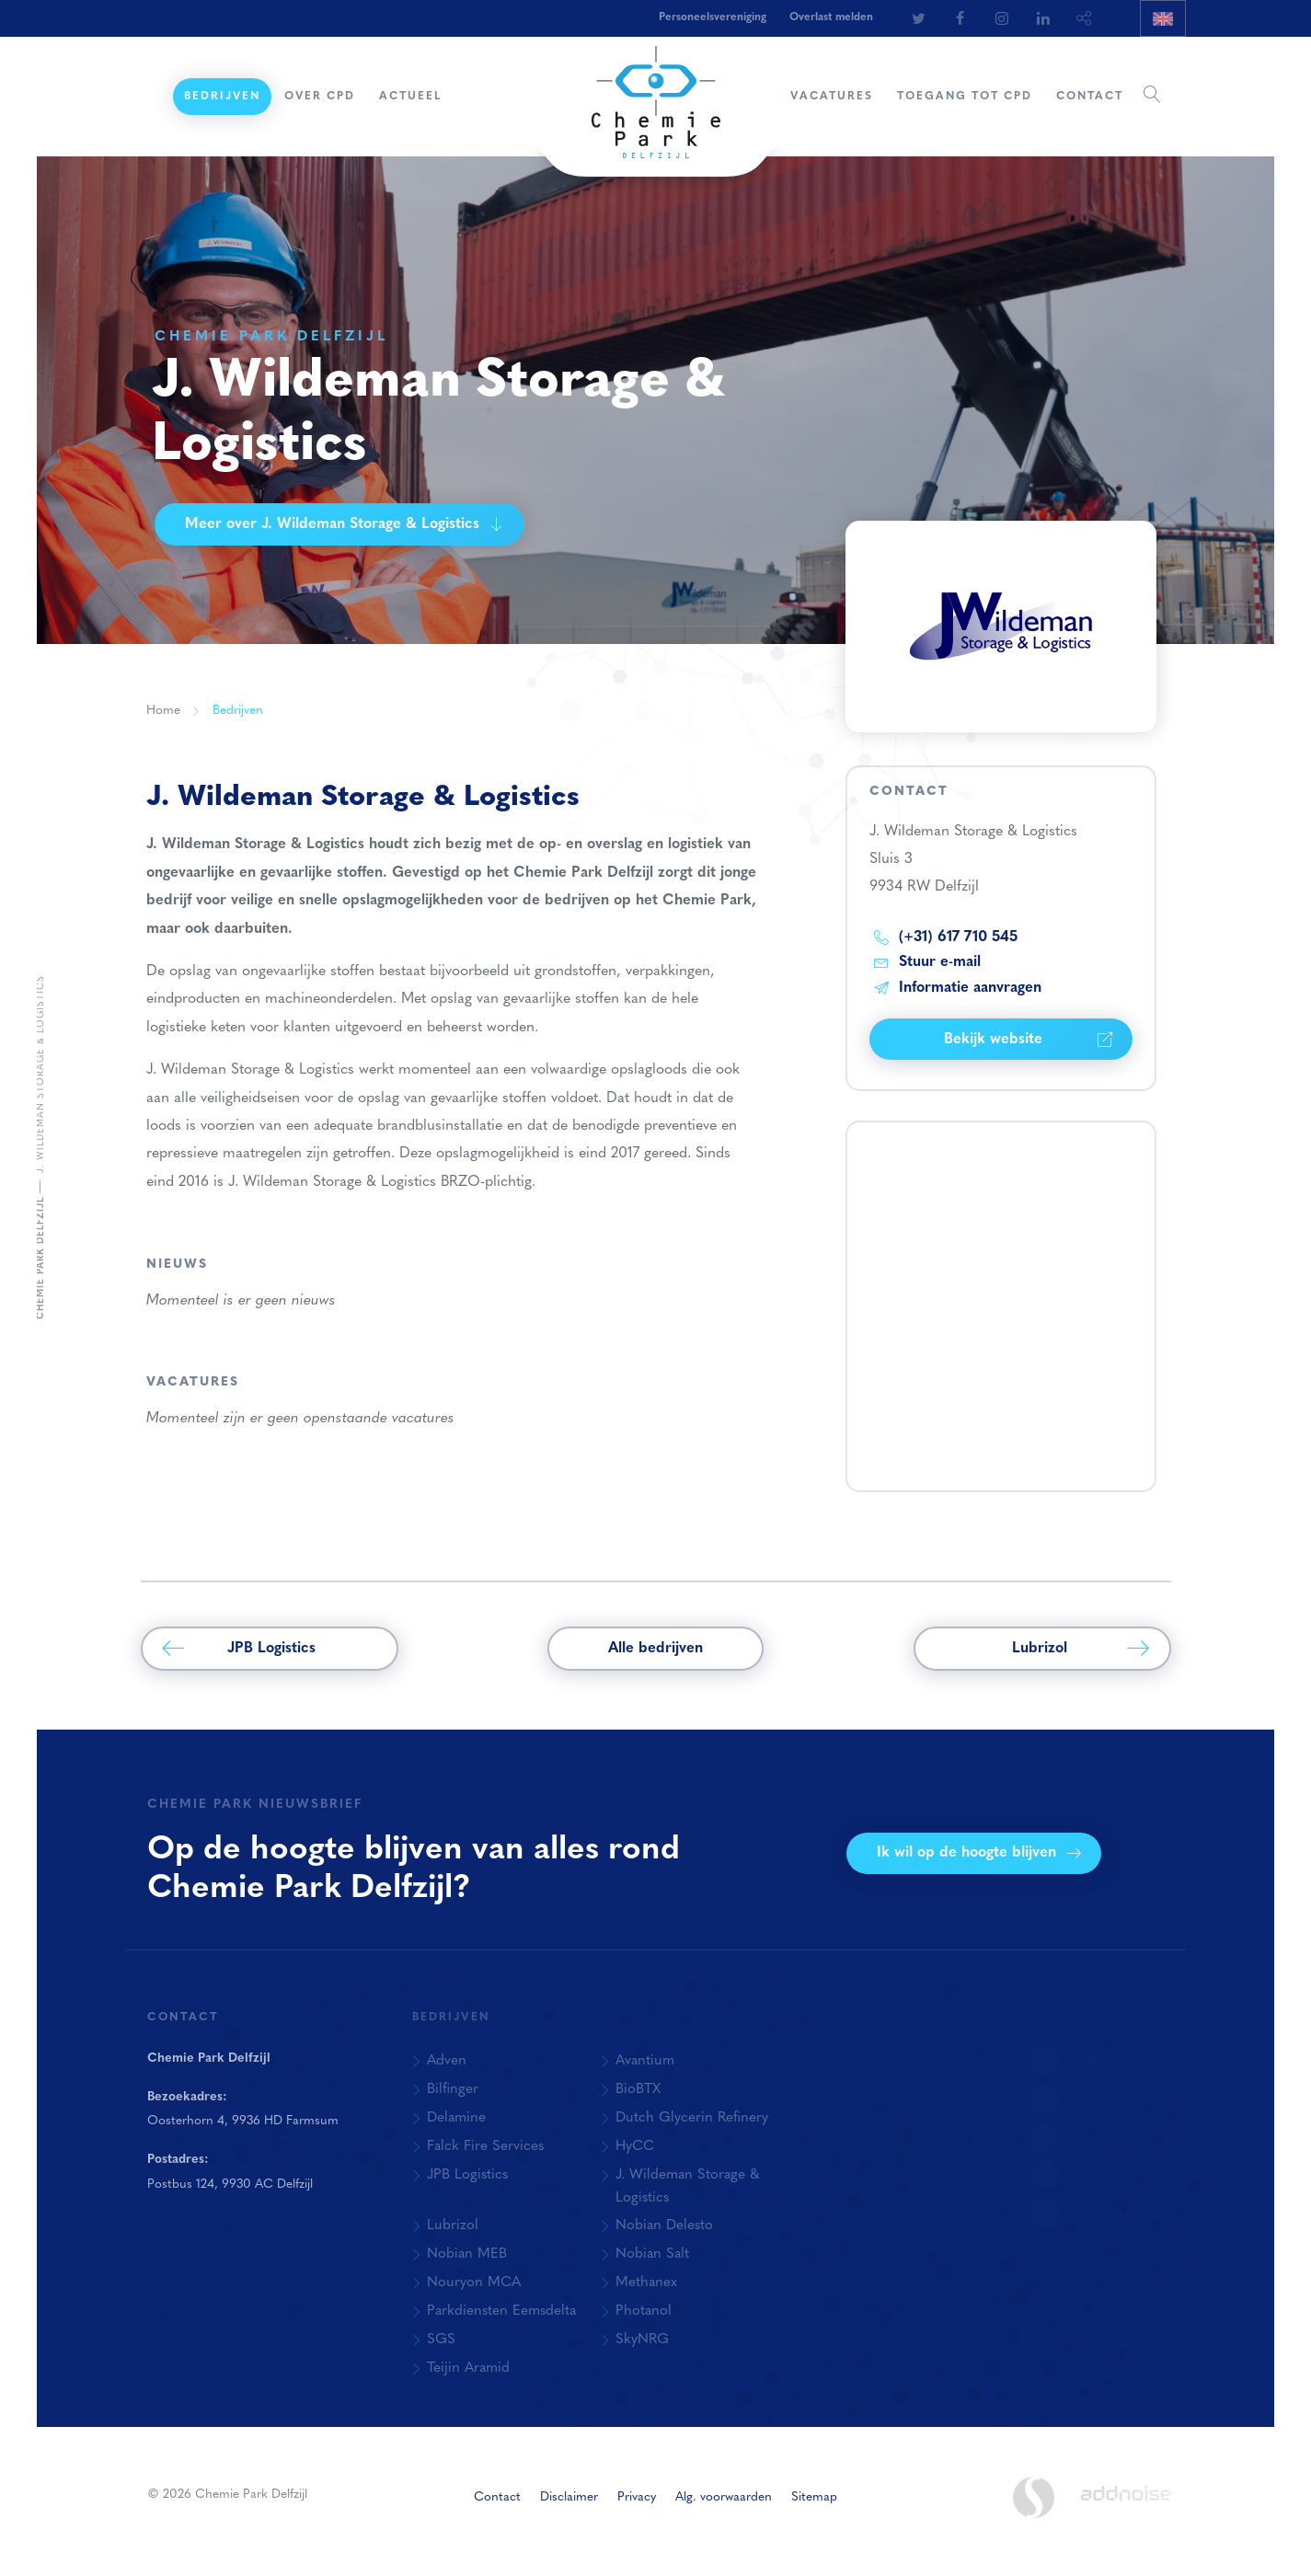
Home (152, 96)
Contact (1089, 96)
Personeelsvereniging (712, 17)
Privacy (636, 2497)
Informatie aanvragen (957, 988)
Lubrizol (1081, 1649)
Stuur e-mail (927, 962)
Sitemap (814, 2497)
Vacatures (831, 96)
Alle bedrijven (655, 1648)
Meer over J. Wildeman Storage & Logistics (344, 524)
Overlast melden (831, 17)
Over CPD (319, 96)
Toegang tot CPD (964, 96)
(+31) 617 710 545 (946, 937)
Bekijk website (1027, 1039)
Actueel (411, 96)
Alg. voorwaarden (723, 2497)
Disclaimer (569, 2497)
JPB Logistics (239, 1649)
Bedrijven (222, 96)
